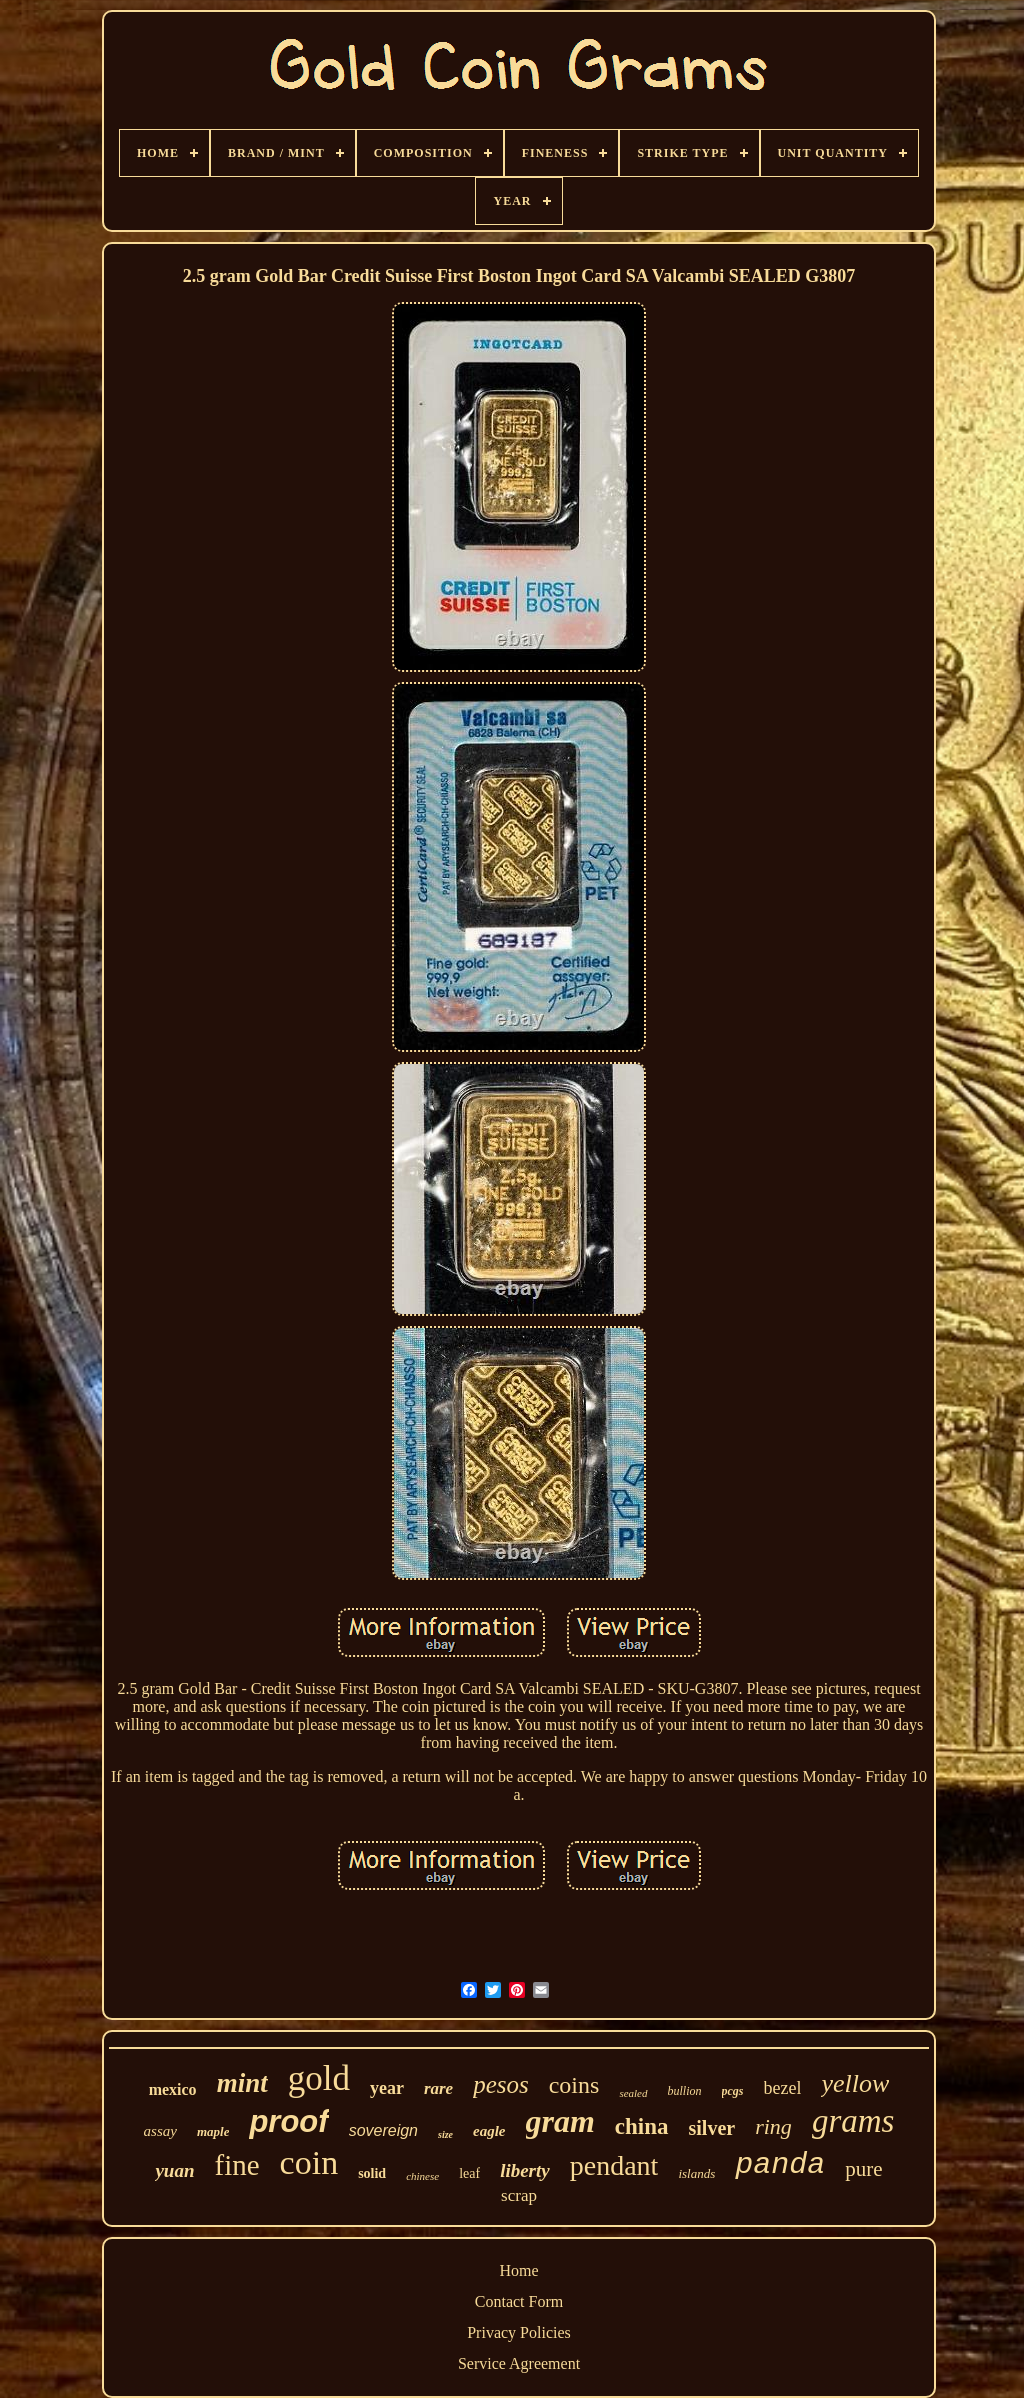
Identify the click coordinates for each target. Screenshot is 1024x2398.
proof (288, 2121)
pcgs (733, 2091)
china (642, 2126)
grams (853, 2121)
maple (213, 2131)
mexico (173, 2089)
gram (560, 2121)
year (387, 2088)
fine (237, 2165)
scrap (519, 2195)
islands (696, 2173)
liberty (525, 2170)
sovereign (383, 2130)
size (445, 2134)
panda (780, 2165)
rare (438, 2088)
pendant (614, 2165)
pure (863, 2169)
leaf (469, 2173)
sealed (633, 2093)
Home (518, 2270)
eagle (489, 2131)
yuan (174, 2170)
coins (574, 2085)
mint (242, 2083)
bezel (783, 2088)
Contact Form (519, 2301)
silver (712, 2128)
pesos (501, 2084)
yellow (855, 2083)
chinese (422, 2176)
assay (160, 2131)
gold (319, 2078)
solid (372, 2173)
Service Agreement (519, 2363)
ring (773, 2126)
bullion (685, 2091)
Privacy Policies (519, 2332)
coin (309, 2162)
